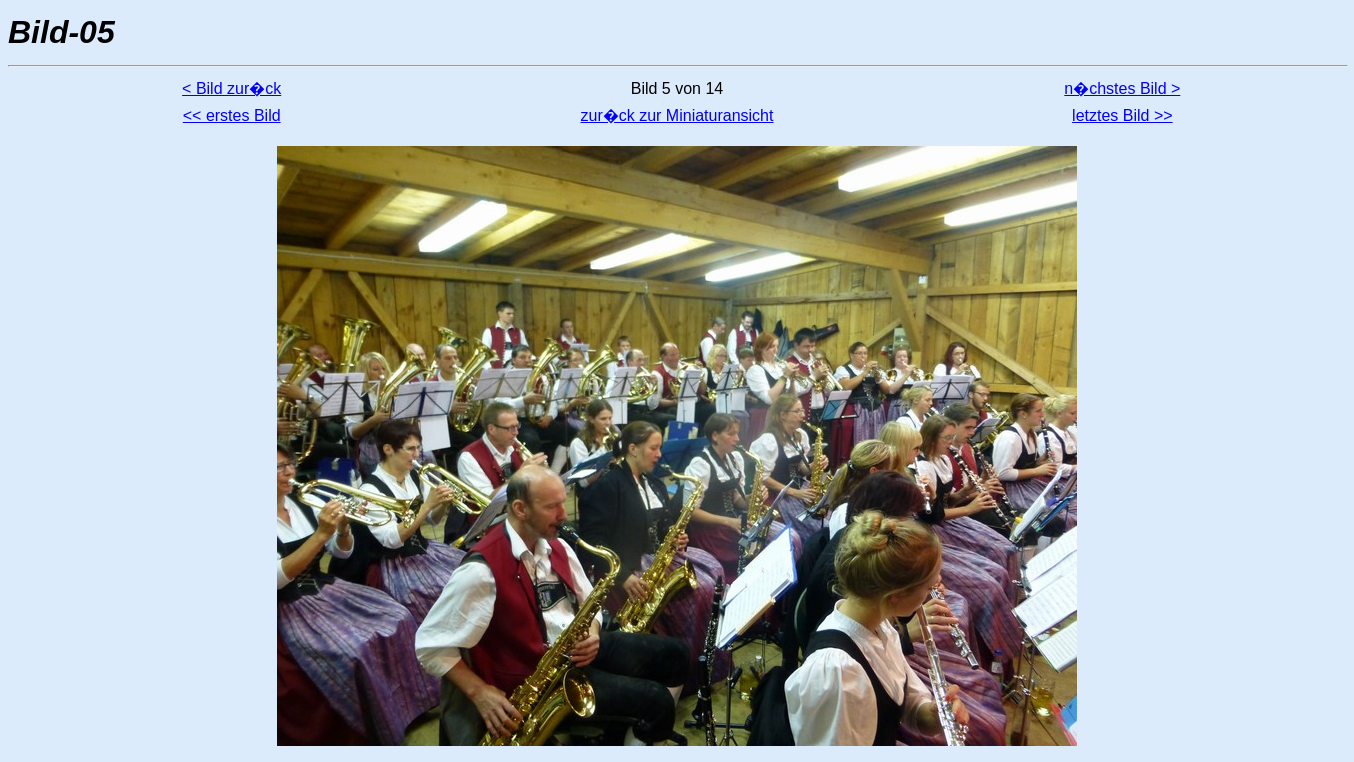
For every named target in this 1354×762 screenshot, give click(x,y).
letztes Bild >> (1122, 115)
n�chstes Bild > (1122, 88)
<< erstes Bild (232, 115)
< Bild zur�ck (231, 88)
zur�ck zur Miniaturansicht (677, 115)
